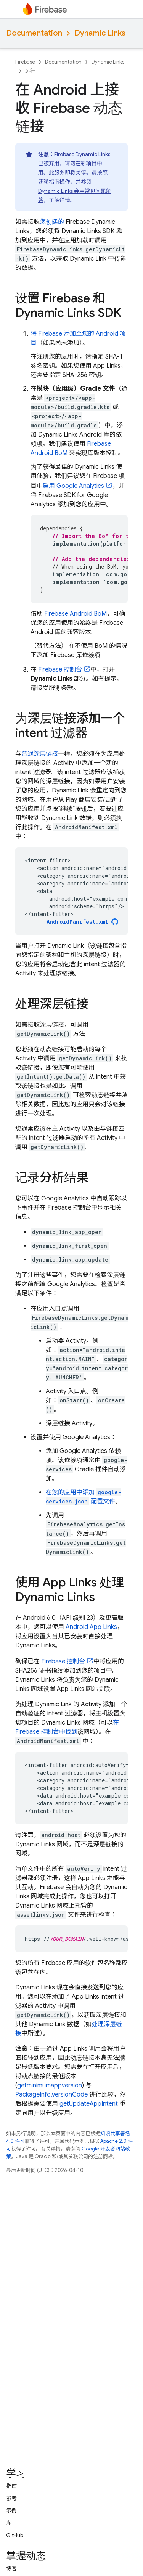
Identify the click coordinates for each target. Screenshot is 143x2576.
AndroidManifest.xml (77, 921)
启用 (73, 486)
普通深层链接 (39, 754)
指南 (11, 2486)
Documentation (34, 33)
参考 (11, 2498)
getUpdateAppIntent (88, 2104)
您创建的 (52, 222)
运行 (30, 71)
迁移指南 (48, 181)
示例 (11, 2510)
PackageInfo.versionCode (51, 2094)
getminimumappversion (49, 2085)
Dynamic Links (99, 33)
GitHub (14, 2535)
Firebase (25, 62)
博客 (11, 2568)
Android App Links (91, 1627)
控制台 (60, 669)
